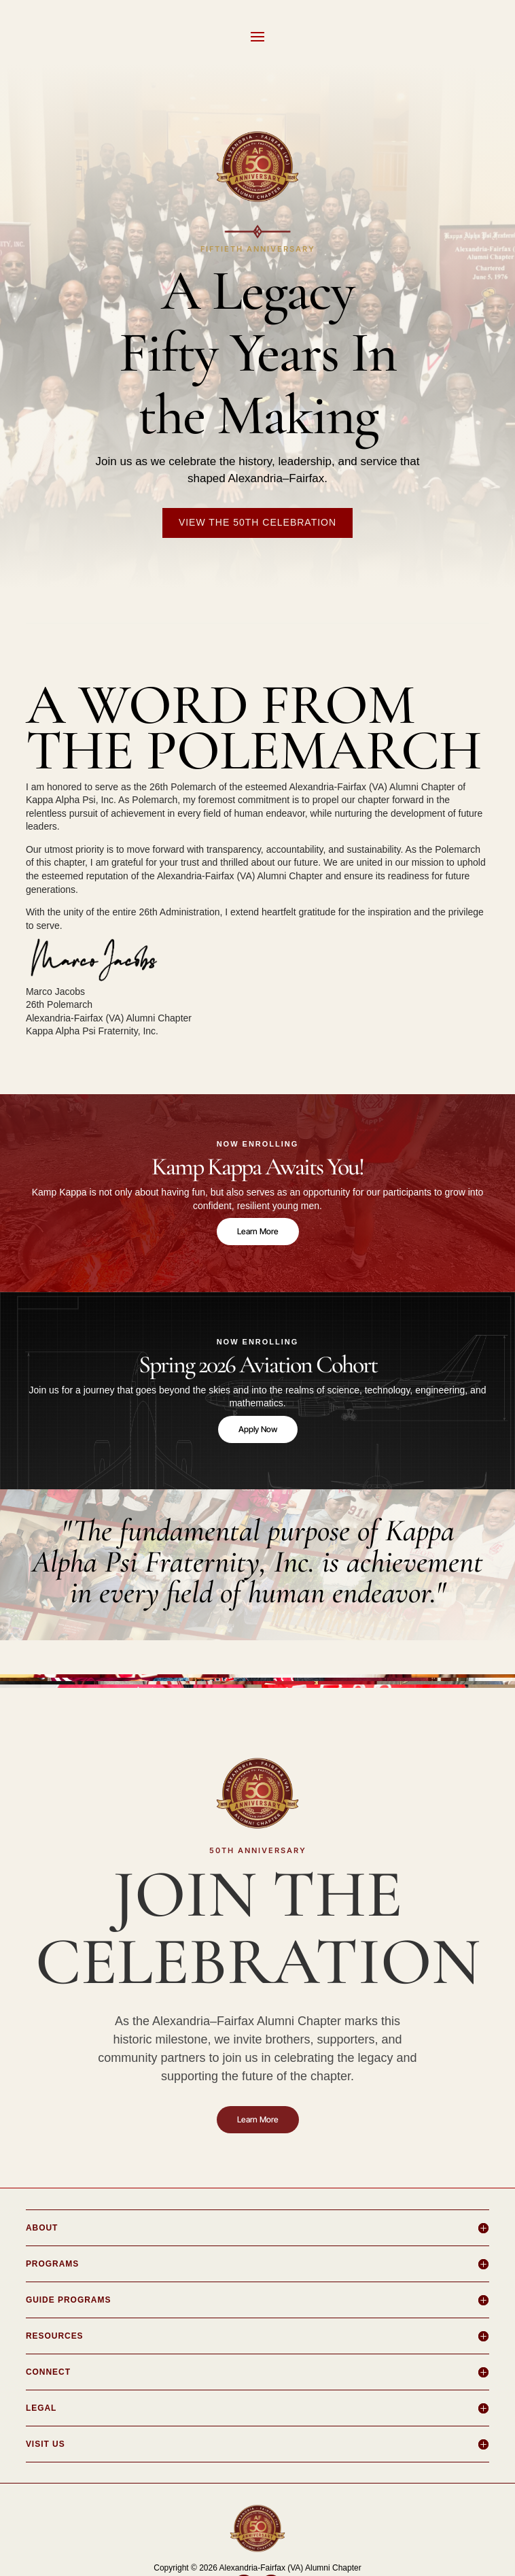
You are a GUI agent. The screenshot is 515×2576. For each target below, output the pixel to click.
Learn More (258, 1231)
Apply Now (257, 1429)
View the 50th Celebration (257, 522)
